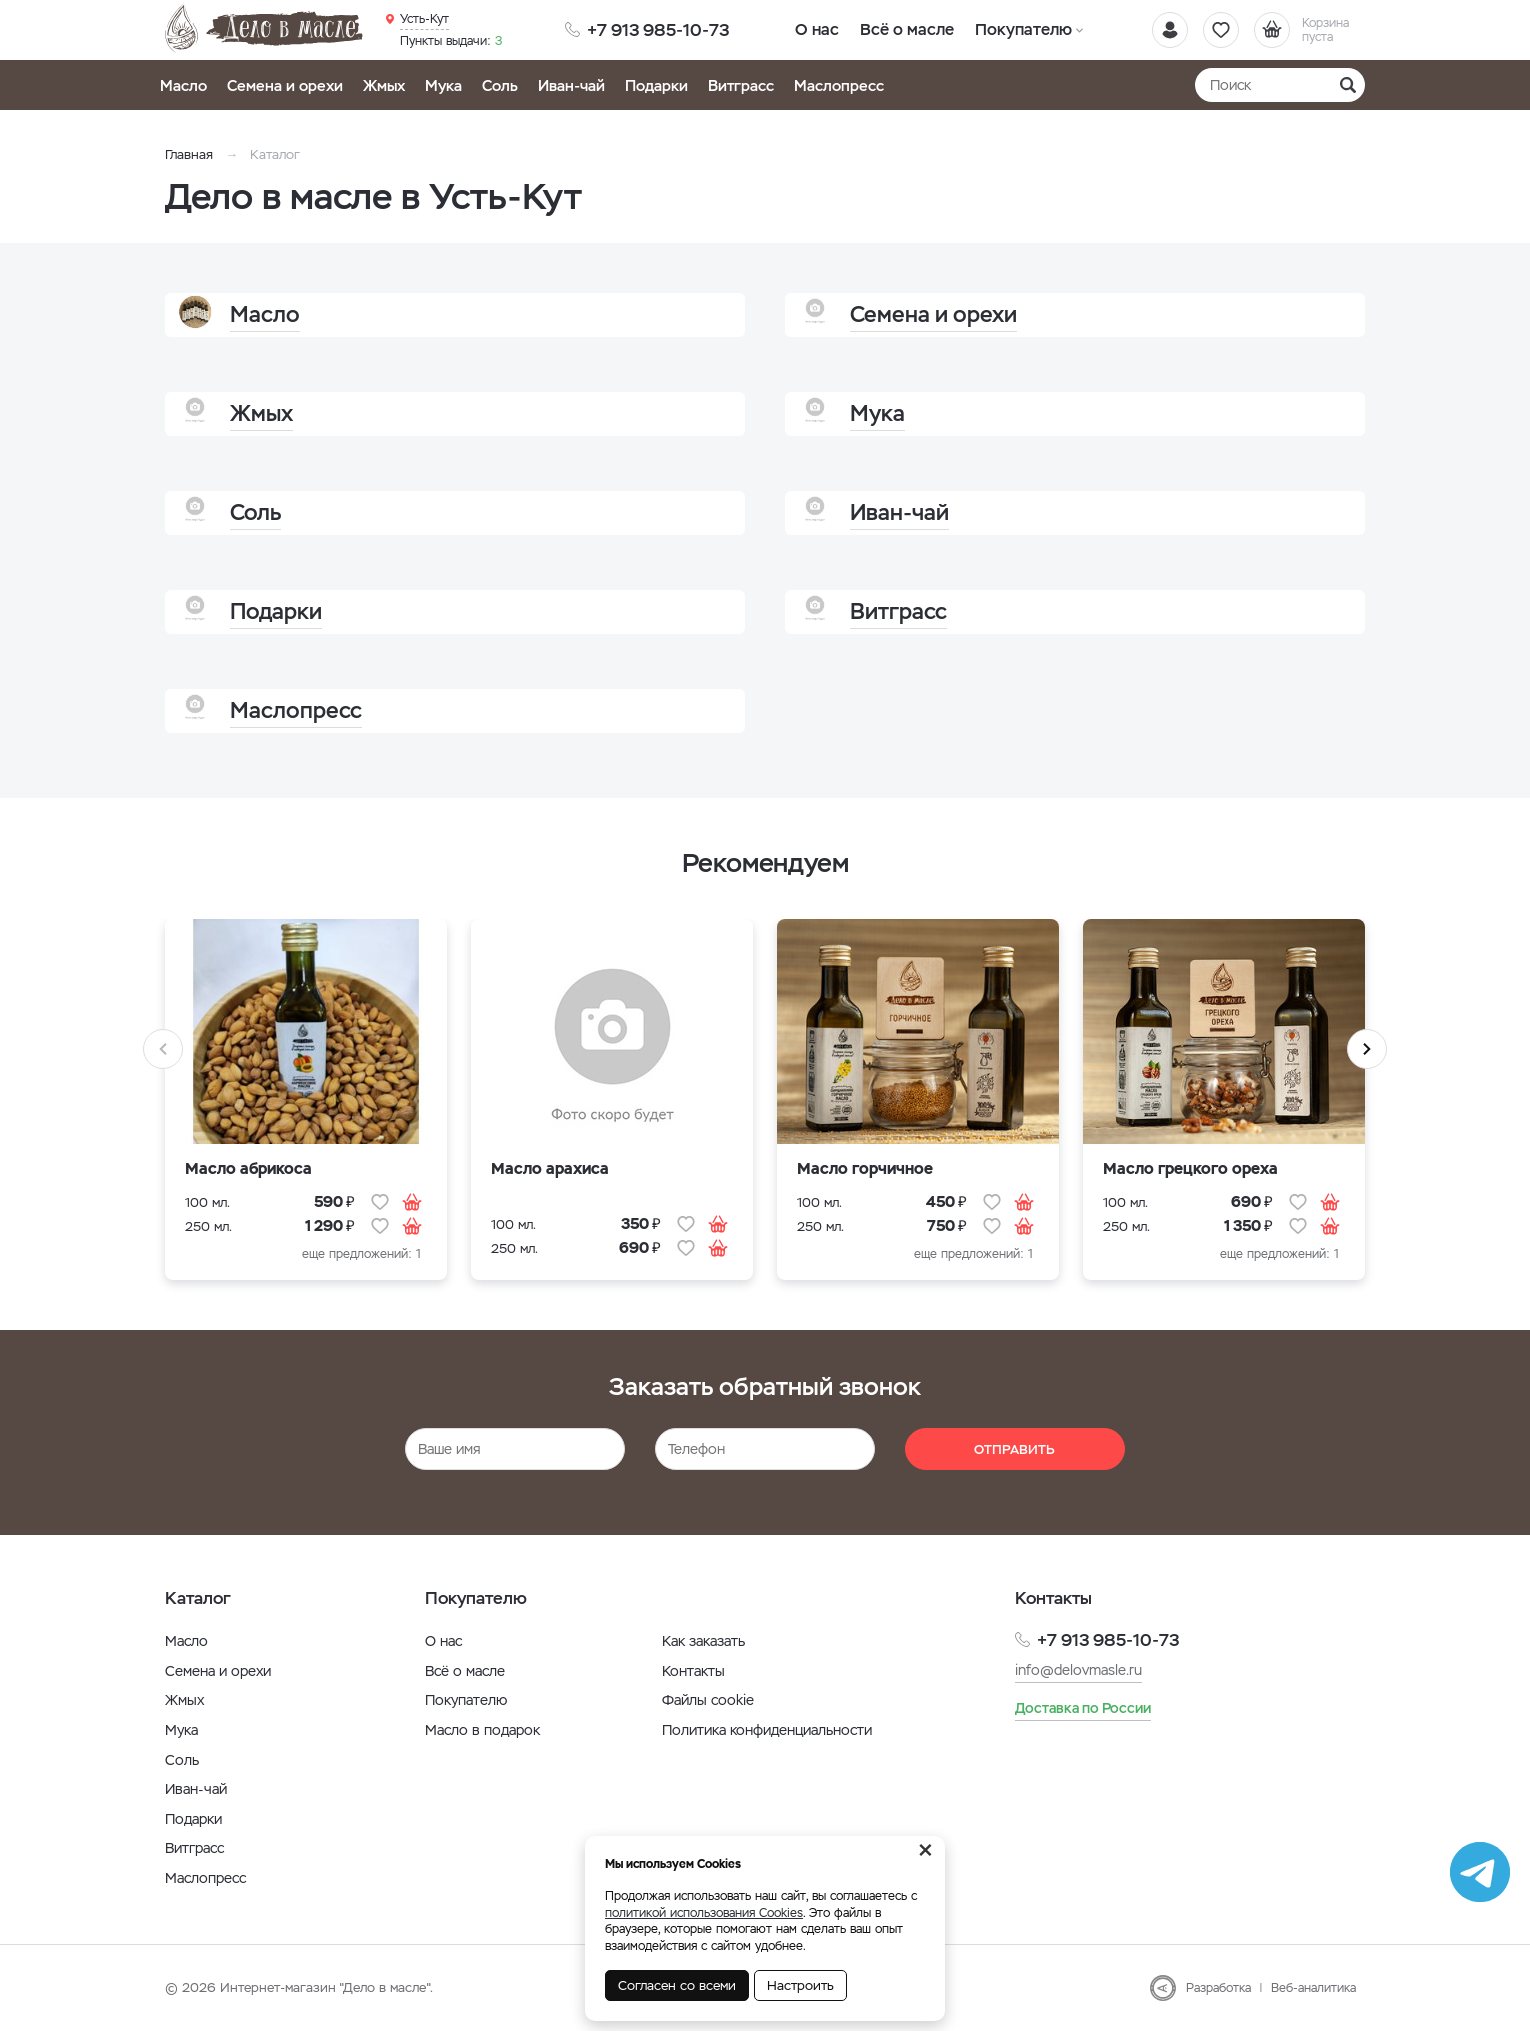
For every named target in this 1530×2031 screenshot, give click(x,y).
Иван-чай (571, 85)
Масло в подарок (482, 1730)
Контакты (693, 1671)
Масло (183, 85)
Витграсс (741, 85)
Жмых (384, 85)
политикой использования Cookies (704, 1913)
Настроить (800, 1985)
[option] (306, 1112)
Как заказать (703, 1641)
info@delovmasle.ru (1078, 1670)
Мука (443, 85)
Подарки (656, 85)
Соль (500, 85)
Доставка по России (1083, 1708)
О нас (817, 29)
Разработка (1218, 1988)
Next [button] (1367, 1049)
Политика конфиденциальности (767, 1730)
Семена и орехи (285, 85)
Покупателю (1022, 29)
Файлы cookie (708, 1700)
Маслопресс (839, 85)
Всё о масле (907, 29)
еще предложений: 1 (361, 1254)
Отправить (1014, 1449)
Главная (189, 154)
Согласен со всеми (677, 1985)
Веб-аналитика (1313, 1988)
